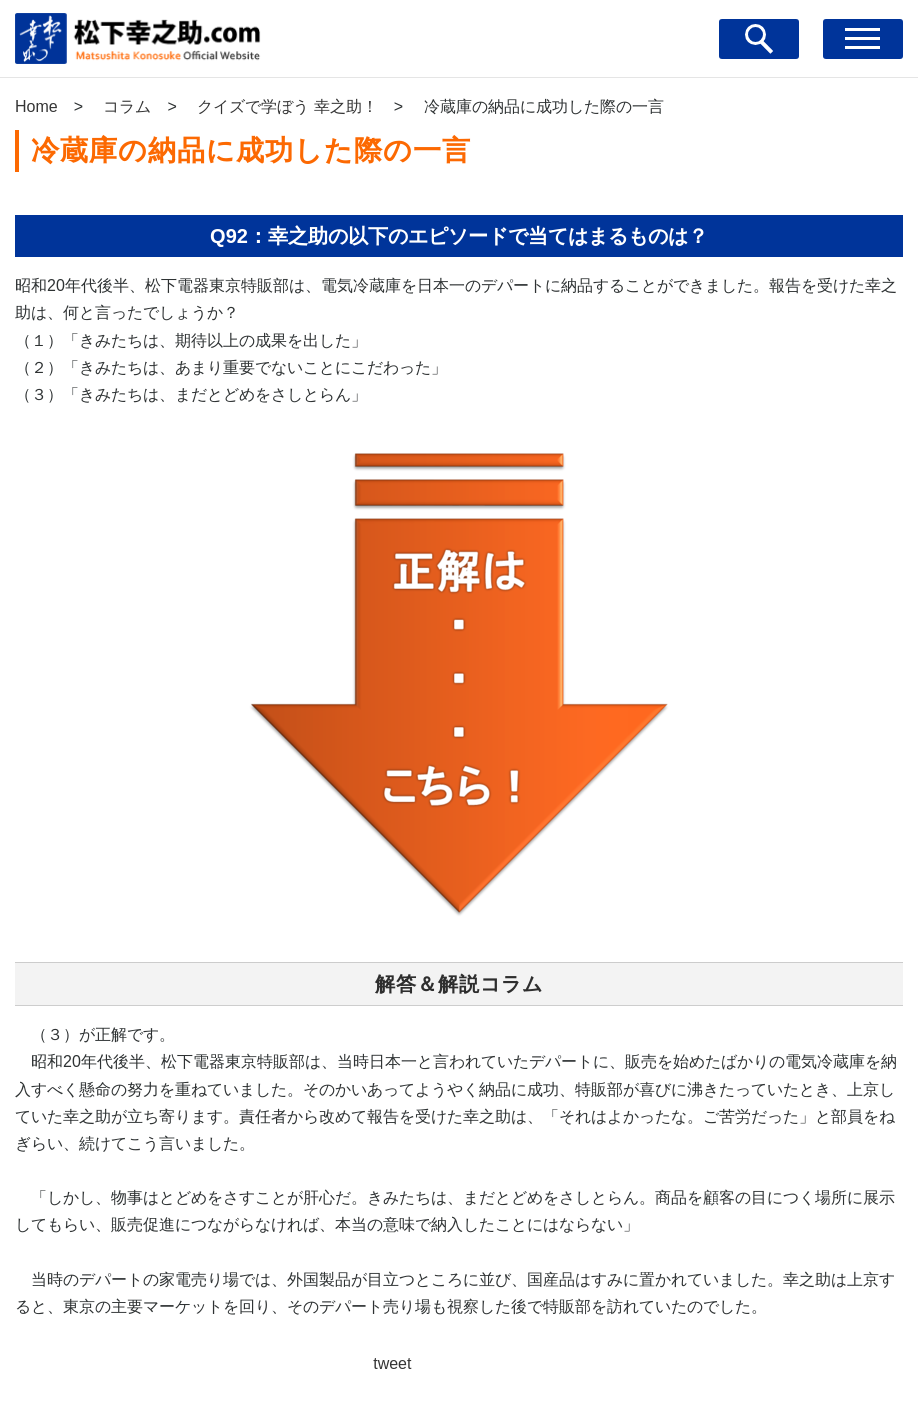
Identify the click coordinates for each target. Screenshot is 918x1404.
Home (36, 106)
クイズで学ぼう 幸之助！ (287, 106)
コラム (127, 106)
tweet (392, 1363)
